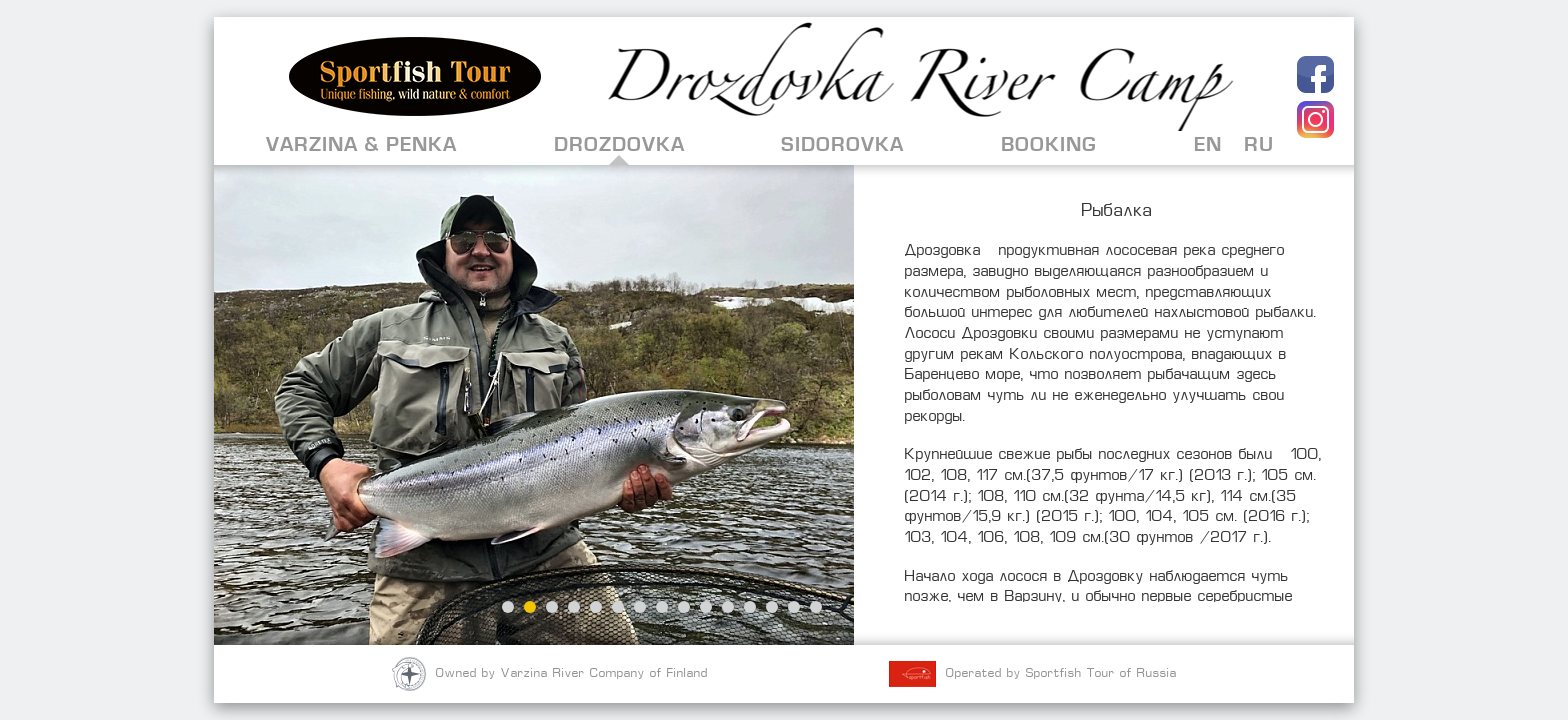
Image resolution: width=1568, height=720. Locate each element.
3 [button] (552, 607)
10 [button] (706, 607)
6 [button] (618, 607)
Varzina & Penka (361, 144)
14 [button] (794, 607)
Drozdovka (619, 144)
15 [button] (816, 607)
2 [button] (530, 607)
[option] (534, 405)
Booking (1049, 144)
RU (1259, 144)
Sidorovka (842, 144)
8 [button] (662, 607)
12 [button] (750, 607)
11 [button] (728, 607)
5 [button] (596, 607)
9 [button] (684, 607)
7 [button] (640, 607)
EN (1208, 144)
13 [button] (772, 607)
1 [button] (508, 607)
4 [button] (574, 607)
